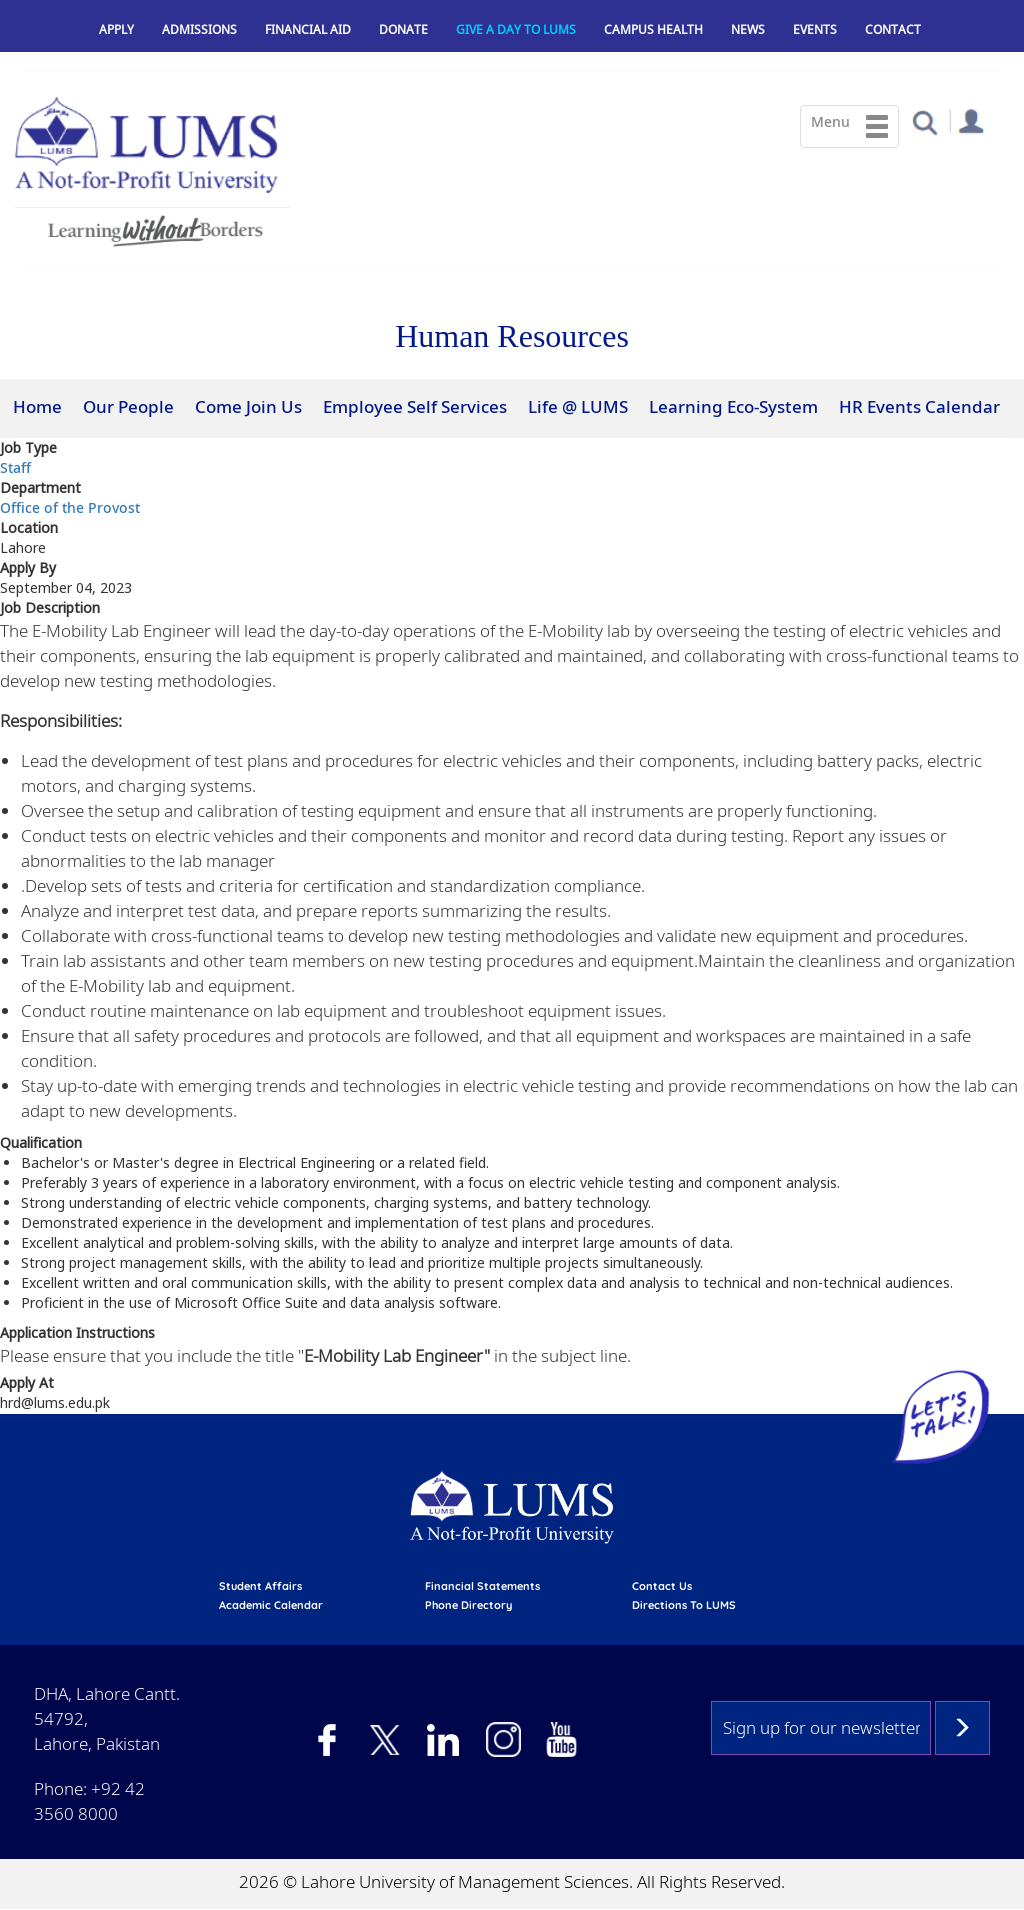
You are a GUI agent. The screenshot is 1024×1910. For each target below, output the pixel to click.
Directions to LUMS (684, 1605)
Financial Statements (482, 1586)
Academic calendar (271, 1605)
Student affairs (260, 1586)
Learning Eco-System (733, 406)
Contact (893, 29)
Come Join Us (248, 406)
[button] (924, 121)
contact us (662, 1586)
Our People (128, 406)
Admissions (199, 29)
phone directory (468, 1605)
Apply (116, 29)
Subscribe (962, 1728)
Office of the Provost (70, 507)
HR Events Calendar (919, 406)
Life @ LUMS (578, 406)
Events (815, 29)
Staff (15, 467)
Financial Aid (308, 29)
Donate (403, 29)
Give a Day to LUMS (516, 29)
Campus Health (653, 29)
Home (37, 406)
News (748, 29)
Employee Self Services (415, 406)
